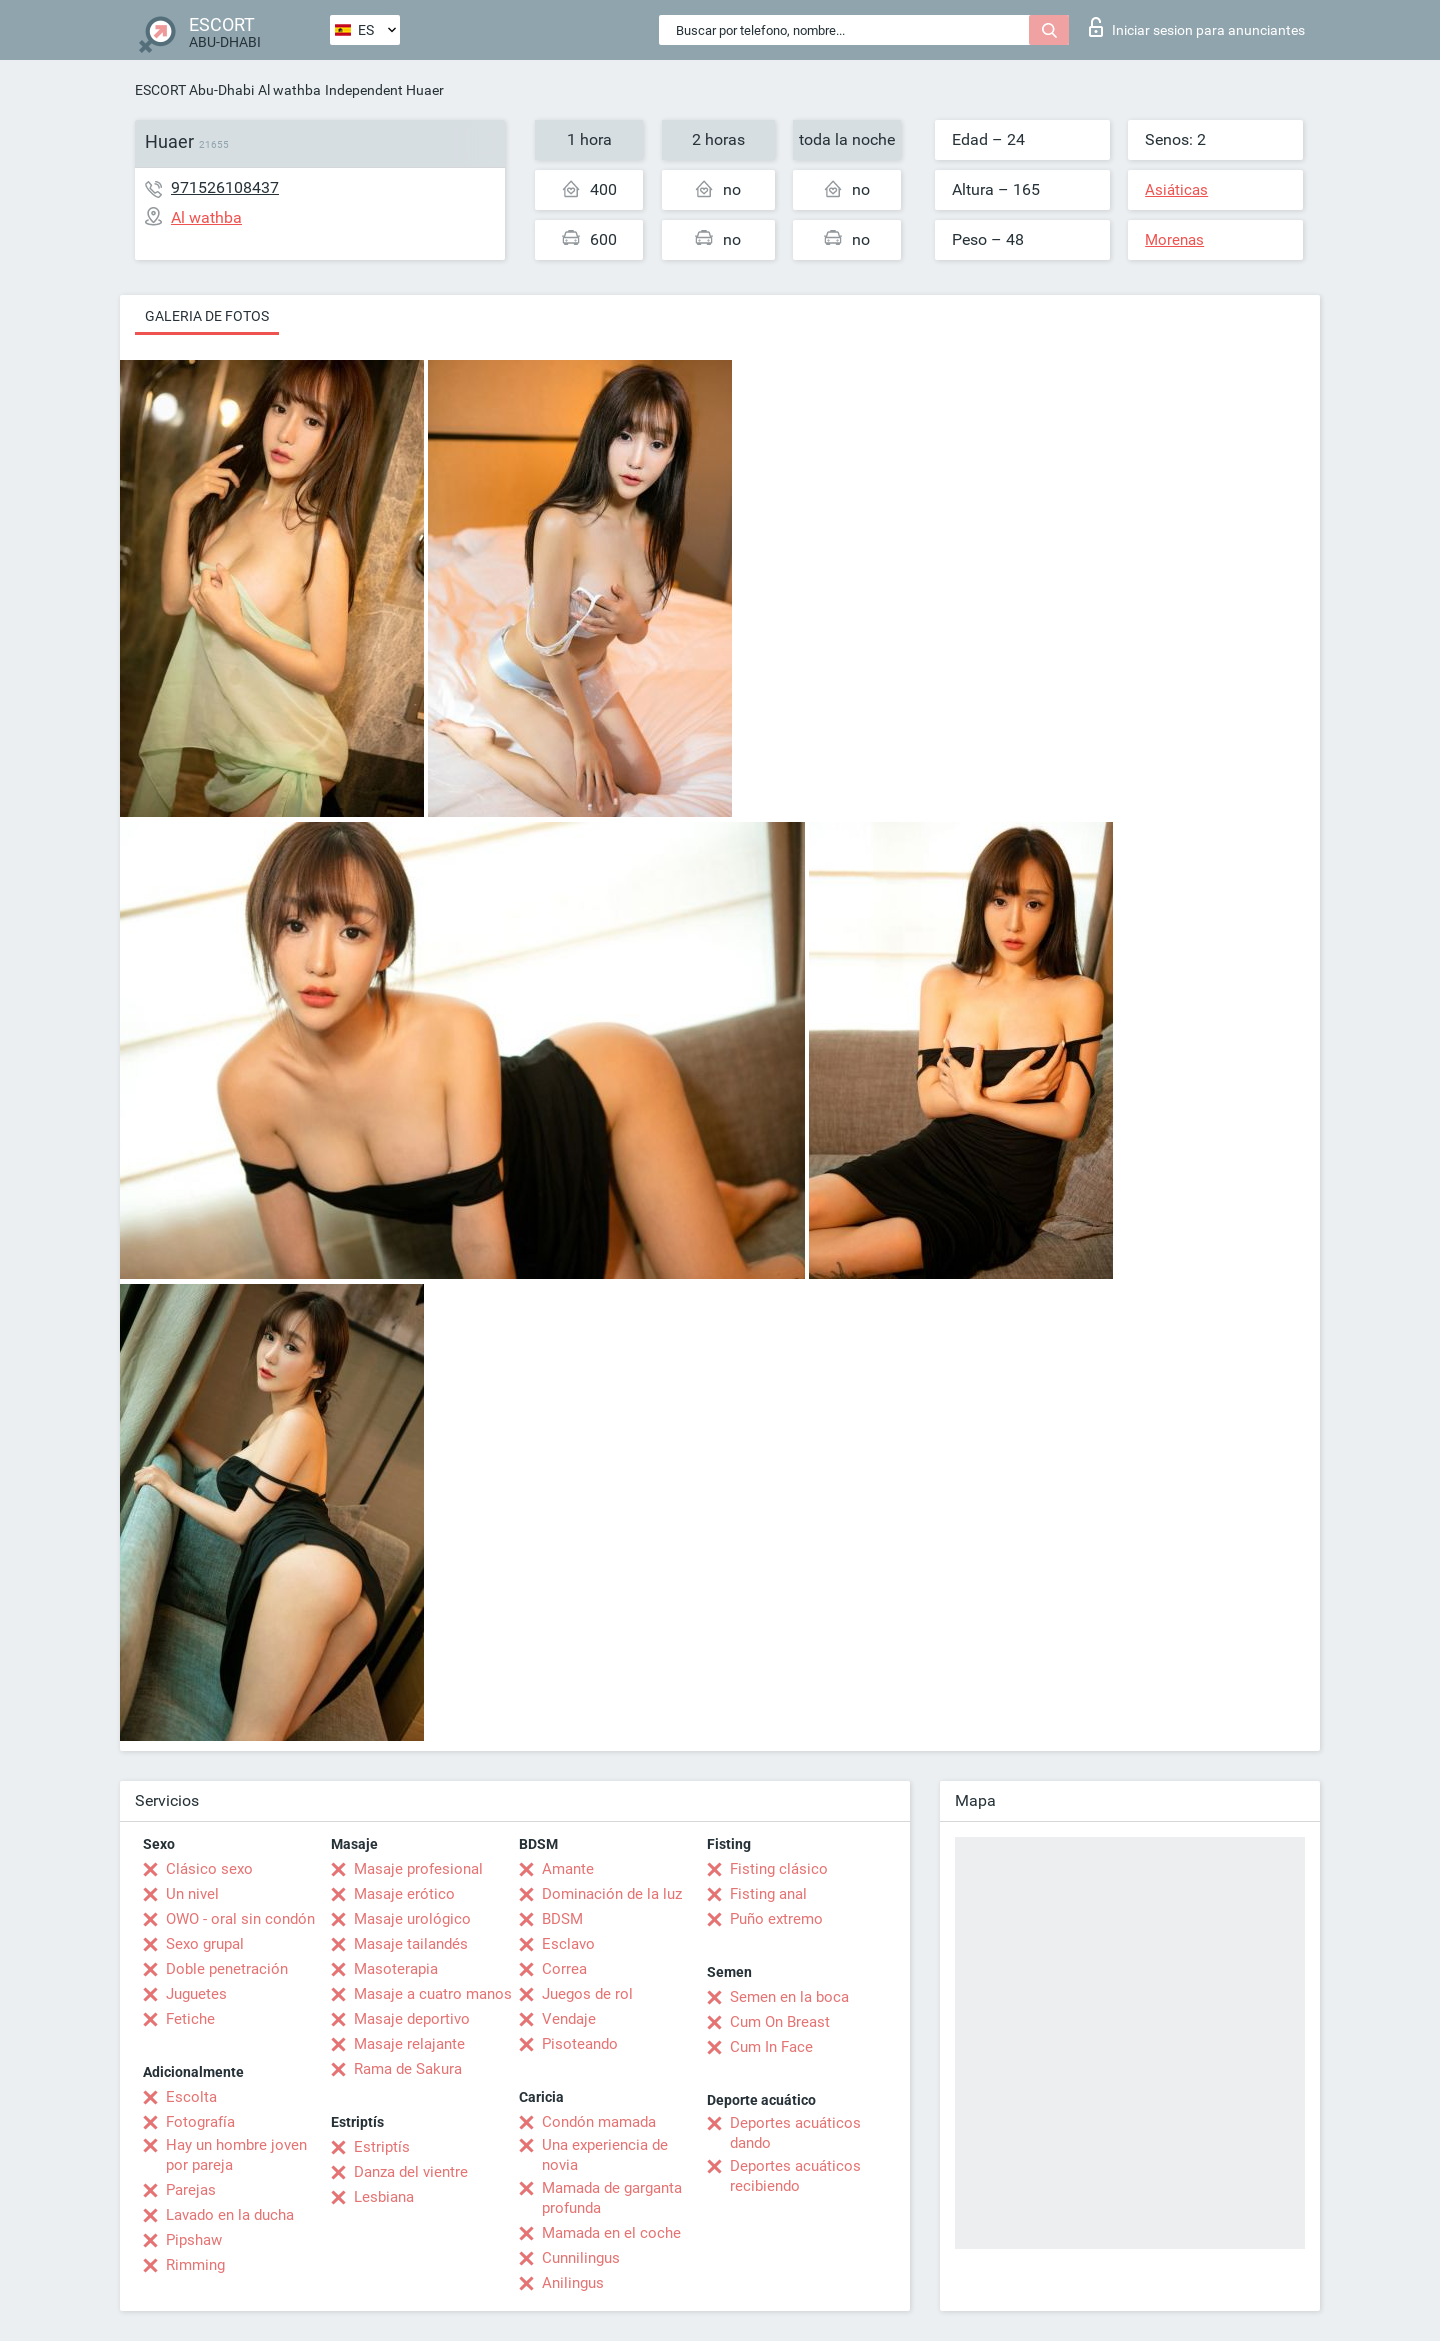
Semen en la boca (789, 1997)
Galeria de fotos (207, 316)
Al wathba (289, 90)
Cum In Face (771, 2047)
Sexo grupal (205, 1944)
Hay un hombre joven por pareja (236, 2155)
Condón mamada (599, 2122)
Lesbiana (384, 2197)
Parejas (191, 2190)
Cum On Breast (780, 2022)
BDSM (562, 1919)
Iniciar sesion (1197, 27)
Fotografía (200, 2122)
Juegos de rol (587, 1994)
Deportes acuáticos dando (795, 2133)
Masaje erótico (404, 1894)
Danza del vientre (411, 2172)
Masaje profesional (418, 1869)
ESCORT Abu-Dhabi (194, 90)
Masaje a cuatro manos (433, 1994)
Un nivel (192, 1894)
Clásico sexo (209, 1869)
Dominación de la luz (612, 1894)
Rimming (195, 2265)
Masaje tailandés (411, 1944)
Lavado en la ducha (230, 2215)
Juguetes (196, 1994)
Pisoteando (580, 2044)
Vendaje (569, 2019)
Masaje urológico (412, 1919)
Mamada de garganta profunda (612, 2198)
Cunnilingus (581, 2258)
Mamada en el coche (611, 2233)
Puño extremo (776, 1919)
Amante (568, 1869)
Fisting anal (768, 1894)
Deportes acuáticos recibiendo (795, 2176)
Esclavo (568, 1944)
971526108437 (225, 187)
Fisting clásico (779, 1869)
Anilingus (573, 2283)
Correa (564, 1969)
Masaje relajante (409, 2044)
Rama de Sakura (408, 2069)
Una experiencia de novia (605, 2155)
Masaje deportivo (412, 2019)
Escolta (191, 2097)
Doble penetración (227, 1969)
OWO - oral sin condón (240, 1919)
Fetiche (190, 2019)
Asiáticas (1176, 190)
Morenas (1174, 240)
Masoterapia (396, 1969)
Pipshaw (194, 2240)
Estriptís (382, 2147)
